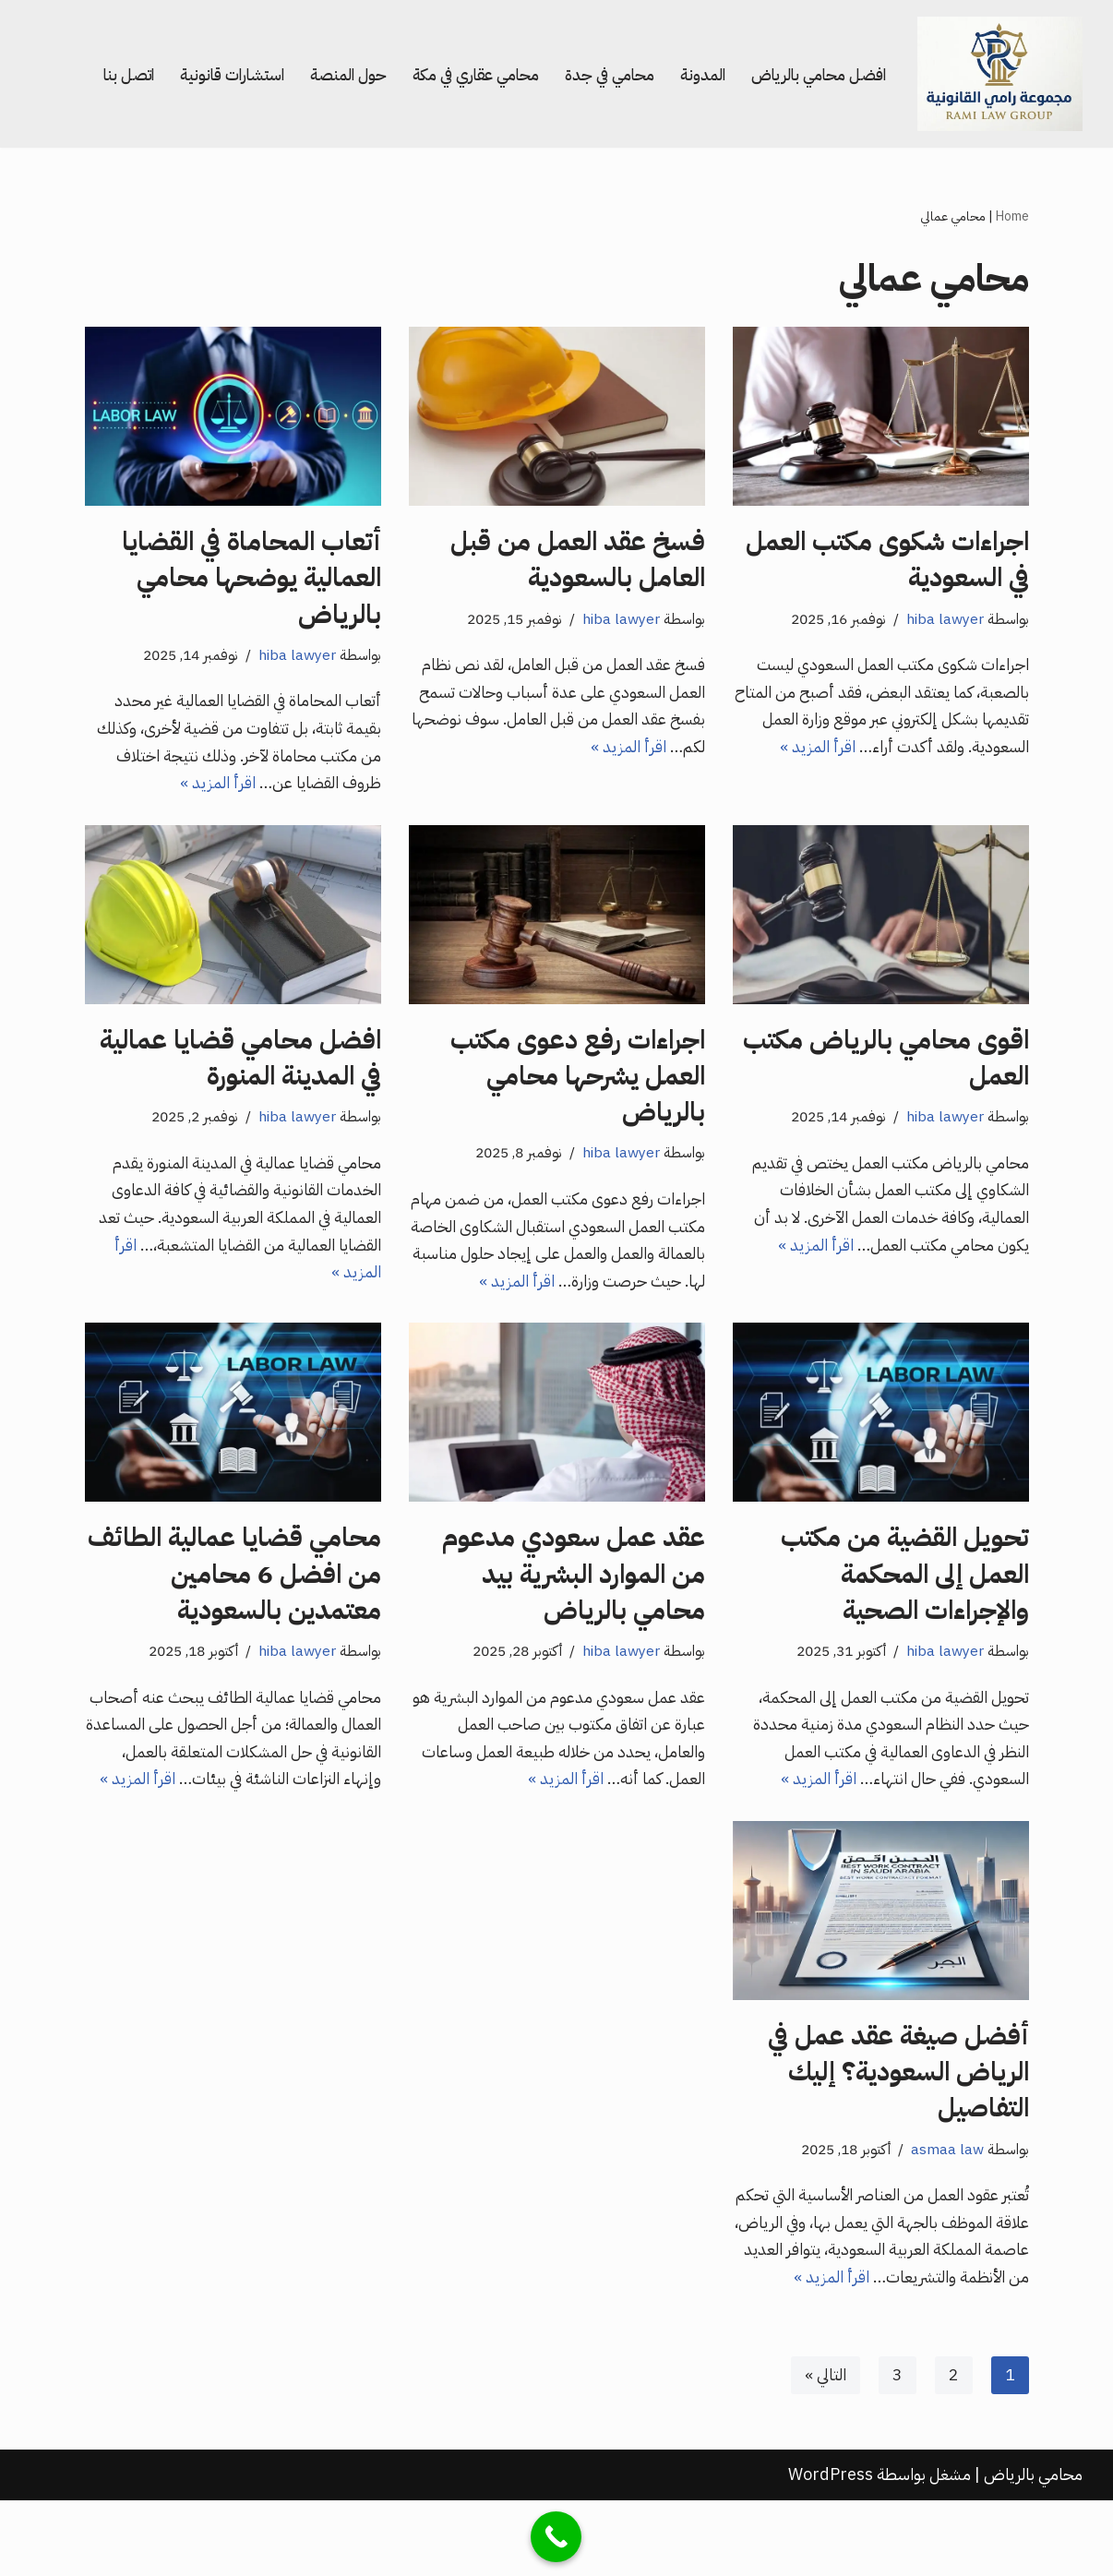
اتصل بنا (98, 73)
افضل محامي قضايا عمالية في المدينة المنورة (240, 1063)
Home (1012, 216)
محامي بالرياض (1033, 2550)
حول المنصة (327, 73)
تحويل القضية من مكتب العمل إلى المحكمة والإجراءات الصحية (905, 1583)
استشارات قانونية (206, 73)
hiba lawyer (943, 620)
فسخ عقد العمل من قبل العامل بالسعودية (577, 560)
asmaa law (946, 2192)
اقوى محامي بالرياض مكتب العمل (886, 1063)
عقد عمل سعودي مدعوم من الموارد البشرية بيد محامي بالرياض (573, 1583)
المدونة (693, 73)
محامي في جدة (597, 73)
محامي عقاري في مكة (458, 73)
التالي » (825, 2450)
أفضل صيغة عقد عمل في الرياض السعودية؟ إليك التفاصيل (898, 2115)
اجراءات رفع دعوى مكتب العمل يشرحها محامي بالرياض (577, 1081)
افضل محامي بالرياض (814, 73)
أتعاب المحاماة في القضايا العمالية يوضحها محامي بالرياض (251, 578)
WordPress (830, 2550)
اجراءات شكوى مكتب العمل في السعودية (887, 560)
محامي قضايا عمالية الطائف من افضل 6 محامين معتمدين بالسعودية (234, 1583)
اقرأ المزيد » (774, 751)
